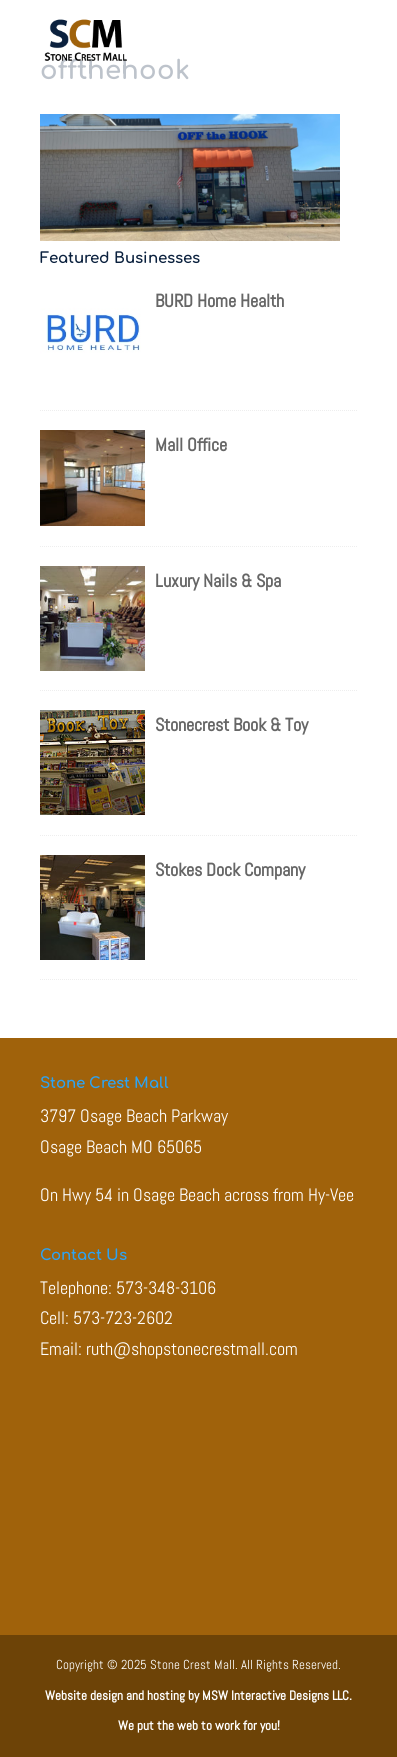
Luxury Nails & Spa (218, 580)
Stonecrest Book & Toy (231, 724)
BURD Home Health (219, 300)
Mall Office (191, 444)
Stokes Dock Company (230, 869)
